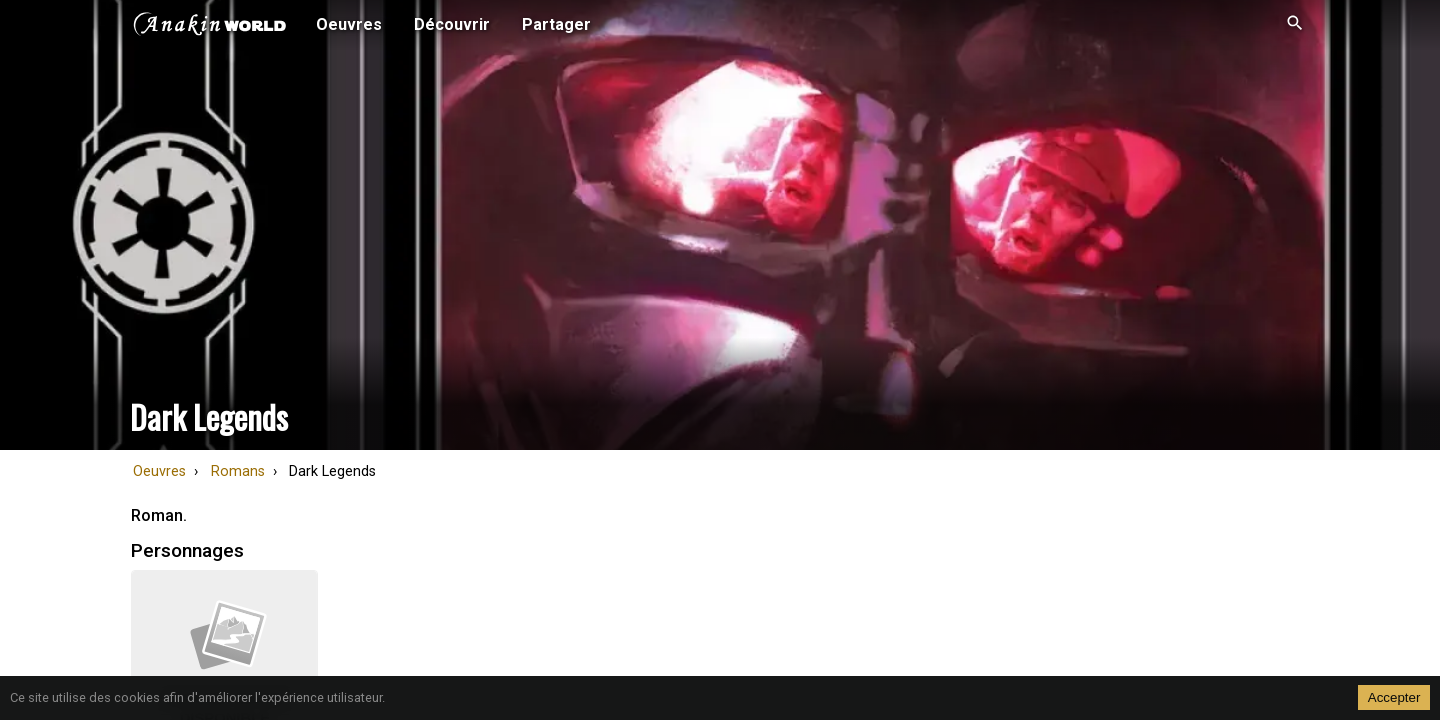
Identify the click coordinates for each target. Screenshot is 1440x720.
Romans (238, 471)
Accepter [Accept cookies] (1394, 697)
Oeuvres (159, 471)
